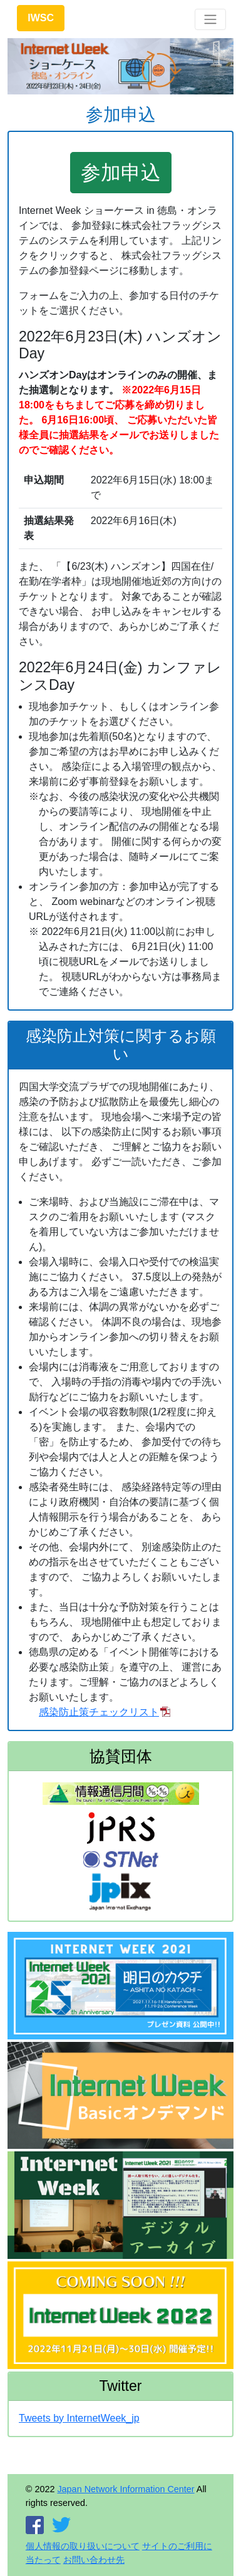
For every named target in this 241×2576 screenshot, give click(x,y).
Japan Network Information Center (125, 2489)
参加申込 (121, 172)
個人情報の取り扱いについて (83, 2546)
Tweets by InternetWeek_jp (79, 2418)
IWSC (41, 18)
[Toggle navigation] (210, 19)
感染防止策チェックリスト (99, 1712)
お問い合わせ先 (94, 2560)
